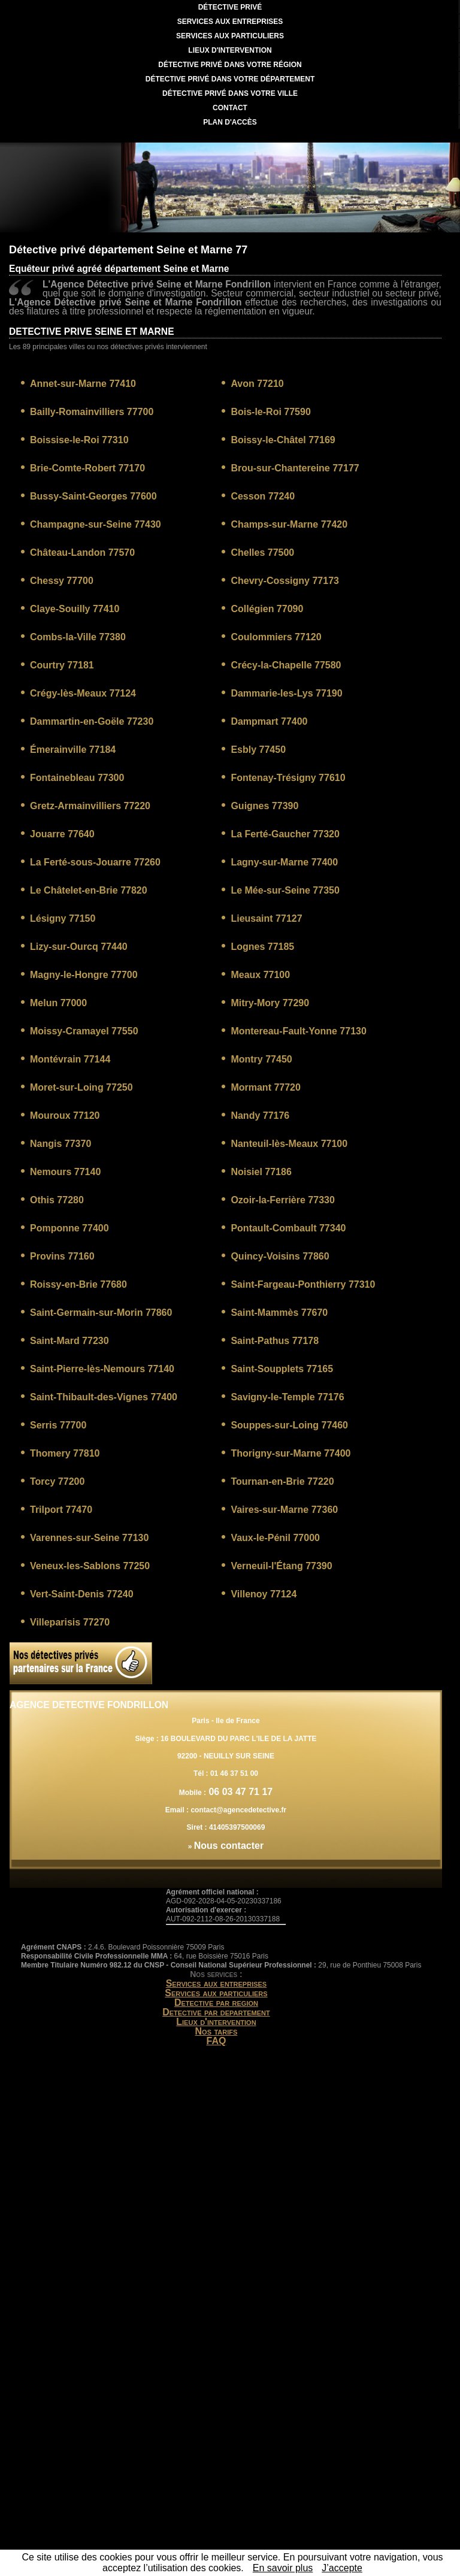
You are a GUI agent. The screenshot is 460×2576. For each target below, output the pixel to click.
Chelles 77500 (262, 552)
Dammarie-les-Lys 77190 (286, 693)
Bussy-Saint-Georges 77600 (93, 496)
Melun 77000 (58, 1003)
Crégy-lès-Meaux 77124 (83, 693)
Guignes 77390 (264, 806)
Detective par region (216, 2002)
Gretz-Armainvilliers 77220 (90, 806)
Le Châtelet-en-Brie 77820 (88, 890)
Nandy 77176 (260, 1115)
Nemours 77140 (65, 1172)
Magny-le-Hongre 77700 (84, 975)
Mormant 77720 (266, 1087)
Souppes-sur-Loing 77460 (289, 1425)
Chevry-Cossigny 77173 (285, 581)
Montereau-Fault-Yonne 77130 (298, 1031)
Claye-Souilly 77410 (74, 609)
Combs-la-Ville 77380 (78, 637)
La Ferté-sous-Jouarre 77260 (95, 862)
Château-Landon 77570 (82, 552)
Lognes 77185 (262, 947)
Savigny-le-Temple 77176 (287, 1397)
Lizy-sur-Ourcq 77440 (79, 947)
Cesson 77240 (263, 496)
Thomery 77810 (65, 1453)
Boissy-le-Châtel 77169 (283, 440)
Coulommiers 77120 (276, 637)
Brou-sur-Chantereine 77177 (295, 468)
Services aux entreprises (216, 1983)
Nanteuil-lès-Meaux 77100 (289, 1144)
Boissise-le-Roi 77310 (79, 440)
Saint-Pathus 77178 (275, 1341)
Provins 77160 (62, 1256)
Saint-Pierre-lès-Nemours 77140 (102, 1369)
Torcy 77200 (57, 1481)
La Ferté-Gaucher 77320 (285, 834)
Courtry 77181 (62, 665)
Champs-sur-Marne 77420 (289, 524)
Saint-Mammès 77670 (279, 1312)
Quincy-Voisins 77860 (280, 1256)
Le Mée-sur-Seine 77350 (285, 890)
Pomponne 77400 (69, 1228)
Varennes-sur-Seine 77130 (89, 1538)
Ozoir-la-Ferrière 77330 (282, 1200)
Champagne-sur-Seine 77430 (95, 524)
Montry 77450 (261, 1059)
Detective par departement (216, 2012)
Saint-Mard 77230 (69, 1341)
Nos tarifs (216, 2031)
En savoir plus (283, 2568)
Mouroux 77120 (64, 1115)
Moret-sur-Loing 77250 (81, 1087)
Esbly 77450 (258, 749)
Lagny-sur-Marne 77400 (284, 862)
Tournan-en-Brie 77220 (282, 1481)
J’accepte (342, 2568)
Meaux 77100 (260, 975)
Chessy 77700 (61, 581)
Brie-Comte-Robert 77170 (87, 468)
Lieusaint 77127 (266, 918)
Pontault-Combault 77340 (288, 1228)
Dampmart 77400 (269, 721)
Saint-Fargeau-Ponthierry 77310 (303, 1284)
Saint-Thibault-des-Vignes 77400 (103, 1397)
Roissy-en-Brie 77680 (78, 1284)
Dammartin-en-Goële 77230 (91, 721)
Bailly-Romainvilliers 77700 (91, 412)
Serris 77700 (58, 1425)
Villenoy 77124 (263, 1594)
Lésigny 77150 (62, 918)
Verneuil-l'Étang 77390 (281, 1566)
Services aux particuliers (216, 1993)
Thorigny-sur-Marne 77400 (290, 1453)
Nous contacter (229, 1846)
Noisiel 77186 (261, 1172)
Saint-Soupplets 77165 (282, 1369)
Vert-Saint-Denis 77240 (82, 1594)
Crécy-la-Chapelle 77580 (286, 665)
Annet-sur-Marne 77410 (83, 384)
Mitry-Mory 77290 (270, 1003)
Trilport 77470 (61, 1510)
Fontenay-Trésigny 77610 (288, 778)
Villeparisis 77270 (70, 1622)
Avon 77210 (257, 384)
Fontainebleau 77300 (77, 778)
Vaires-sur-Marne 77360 (284, 1510)
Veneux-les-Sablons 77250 (90, 1566)
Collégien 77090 (267, 609)
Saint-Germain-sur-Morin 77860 (101, 1312)
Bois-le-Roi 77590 (270, 412)
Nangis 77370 (60, 1144)
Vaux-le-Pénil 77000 (275, 1538)
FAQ (216, 2041)
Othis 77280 (57, 1200)
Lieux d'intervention (216, 2022)
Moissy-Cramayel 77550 (84, 1031)
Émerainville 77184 (73, 749)
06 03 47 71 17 (239, 1792)
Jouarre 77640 (62, 834)
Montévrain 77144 (70, 1059)
